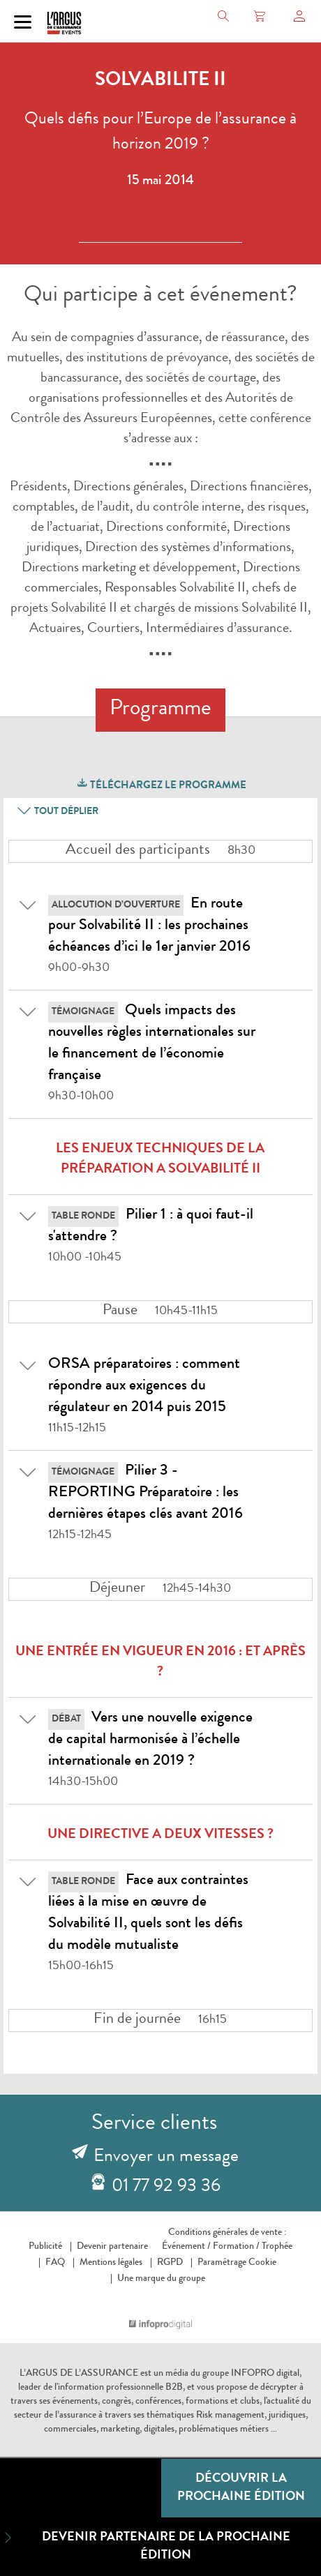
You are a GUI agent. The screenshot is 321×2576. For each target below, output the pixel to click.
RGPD (170, 2263)
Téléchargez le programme (160, 784)
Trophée (277, 2247)
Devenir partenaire (112, 2247)
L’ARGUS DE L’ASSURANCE (79, 2374)
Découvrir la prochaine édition (241, 2488)
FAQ (55, 2263)
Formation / (236, 2247)
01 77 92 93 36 (166, 2187)
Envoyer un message (166, 2157)
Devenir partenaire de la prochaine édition (145, 2545)
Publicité (45, 2247)
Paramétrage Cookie (236, 2263)
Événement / (186, 2247)
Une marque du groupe (161, 2279)
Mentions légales (111, 2263)
